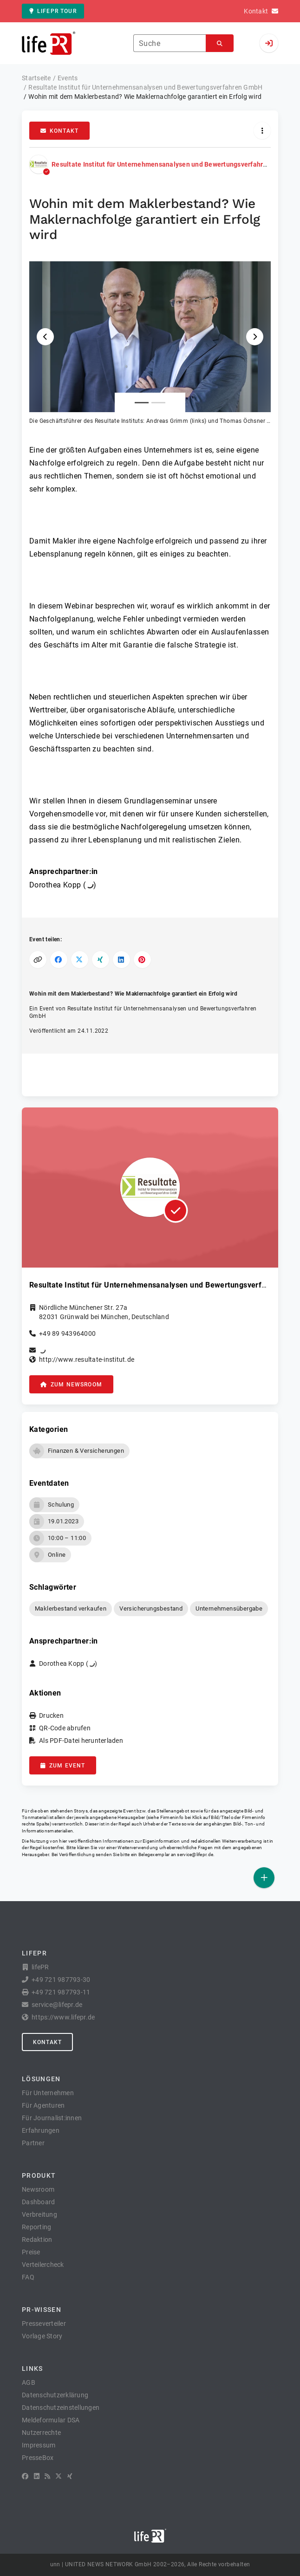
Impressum (38, 2445)
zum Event (62, 1765)
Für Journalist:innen (52, 2118)
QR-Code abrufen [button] (65, 1728)
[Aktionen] (262, 130)
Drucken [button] (51, 1715)
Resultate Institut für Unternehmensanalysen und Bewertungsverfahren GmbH (171, 164)
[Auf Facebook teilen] (58, 959)
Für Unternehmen (48, 2093)
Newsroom (38, 2189)
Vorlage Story (42, 2336)
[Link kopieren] (37, 959)
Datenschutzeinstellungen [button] (60, 2407)
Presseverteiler (44, 2323)
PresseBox (37, 2457)
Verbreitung (39, 2214)
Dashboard (38, 2202)
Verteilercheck (43, 2264)
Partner (33, 2143)
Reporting (36, 2227)
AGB (28, 2382)
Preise (31, 2252)
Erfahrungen (40, 2130)
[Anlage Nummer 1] (142, 403)
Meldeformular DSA (50, 2420)
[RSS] (47, 2476)
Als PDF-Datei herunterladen (81, 1740)
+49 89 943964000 (67, 1333)
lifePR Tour (53, 11)
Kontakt (59, 131)
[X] (58, 2476)
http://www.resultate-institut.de (86, 1359)
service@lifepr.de (195, 1854)
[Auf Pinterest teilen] (142, 959)
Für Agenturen (43, 2105)
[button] (150, 343)
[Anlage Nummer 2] (158, 403)
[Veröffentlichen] (264, 1877)
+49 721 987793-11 (61, 1992)
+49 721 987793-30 (61, 1979)
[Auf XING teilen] (100, 959)
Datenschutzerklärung (55, 2395)
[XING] (69, 2476)
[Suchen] (220, 43)
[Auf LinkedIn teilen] (121, 959)
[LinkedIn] (36, 2476)
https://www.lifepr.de (63, 2017)
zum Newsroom (71, 1384)
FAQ (28, 2277)
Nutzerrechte (41, 2432)
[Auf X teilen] (79, 959)
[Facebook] (25, 2476)
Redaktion (37, 2239)
